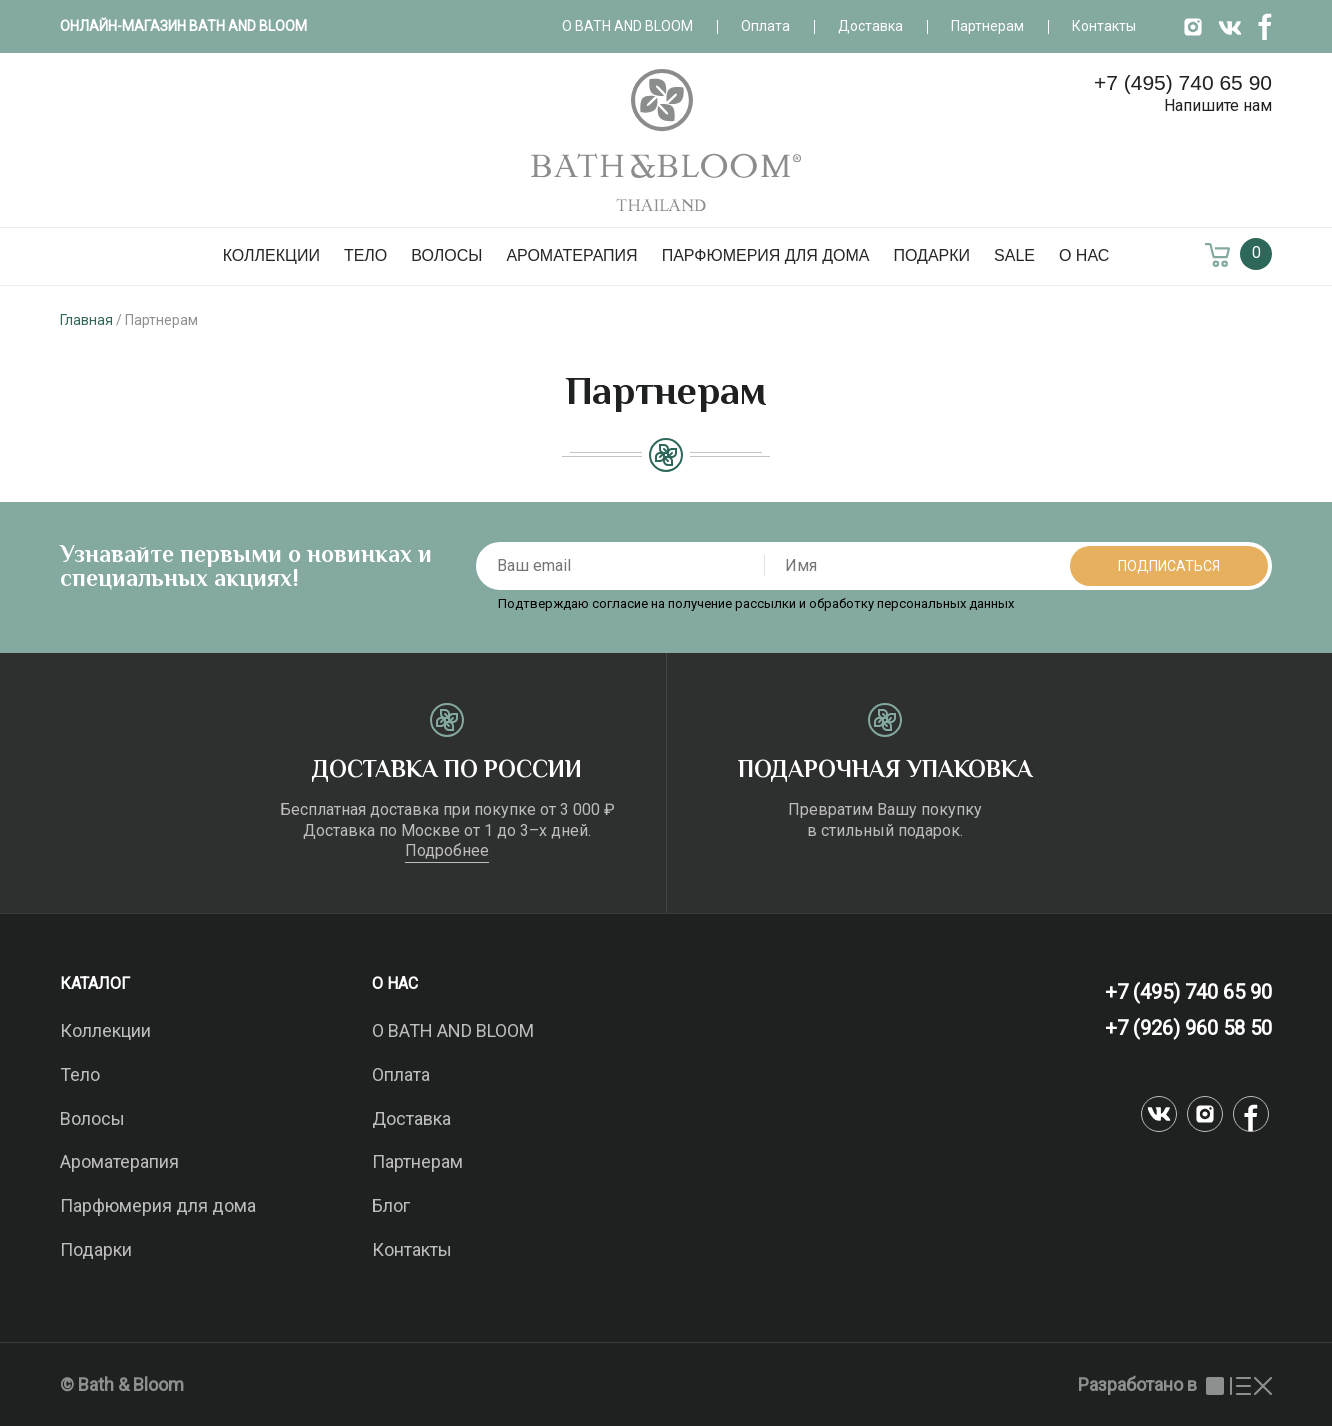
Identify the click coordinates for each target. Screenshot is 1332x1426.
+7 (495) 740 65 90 (1183, 82)
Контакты (1104, 26)
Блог (391, 1205)
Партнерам (987, 26)
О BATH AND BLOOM (453, 1030)
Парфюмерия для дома (766, 255)
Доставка (870, 26)
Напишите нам (1218, 105)
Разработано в (1175, 1384)
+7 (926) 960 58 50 (1188, 1028)
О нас (1084, 255)
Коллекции (271, 255)
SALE (1014, 255)
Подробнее (447, 850)
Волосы (446, 255)
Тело (365, 255)
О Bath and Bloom (627, 26)
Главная (86, 320)
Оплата (765, 26)
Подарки (931, 255)
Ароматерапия (571, 255)
